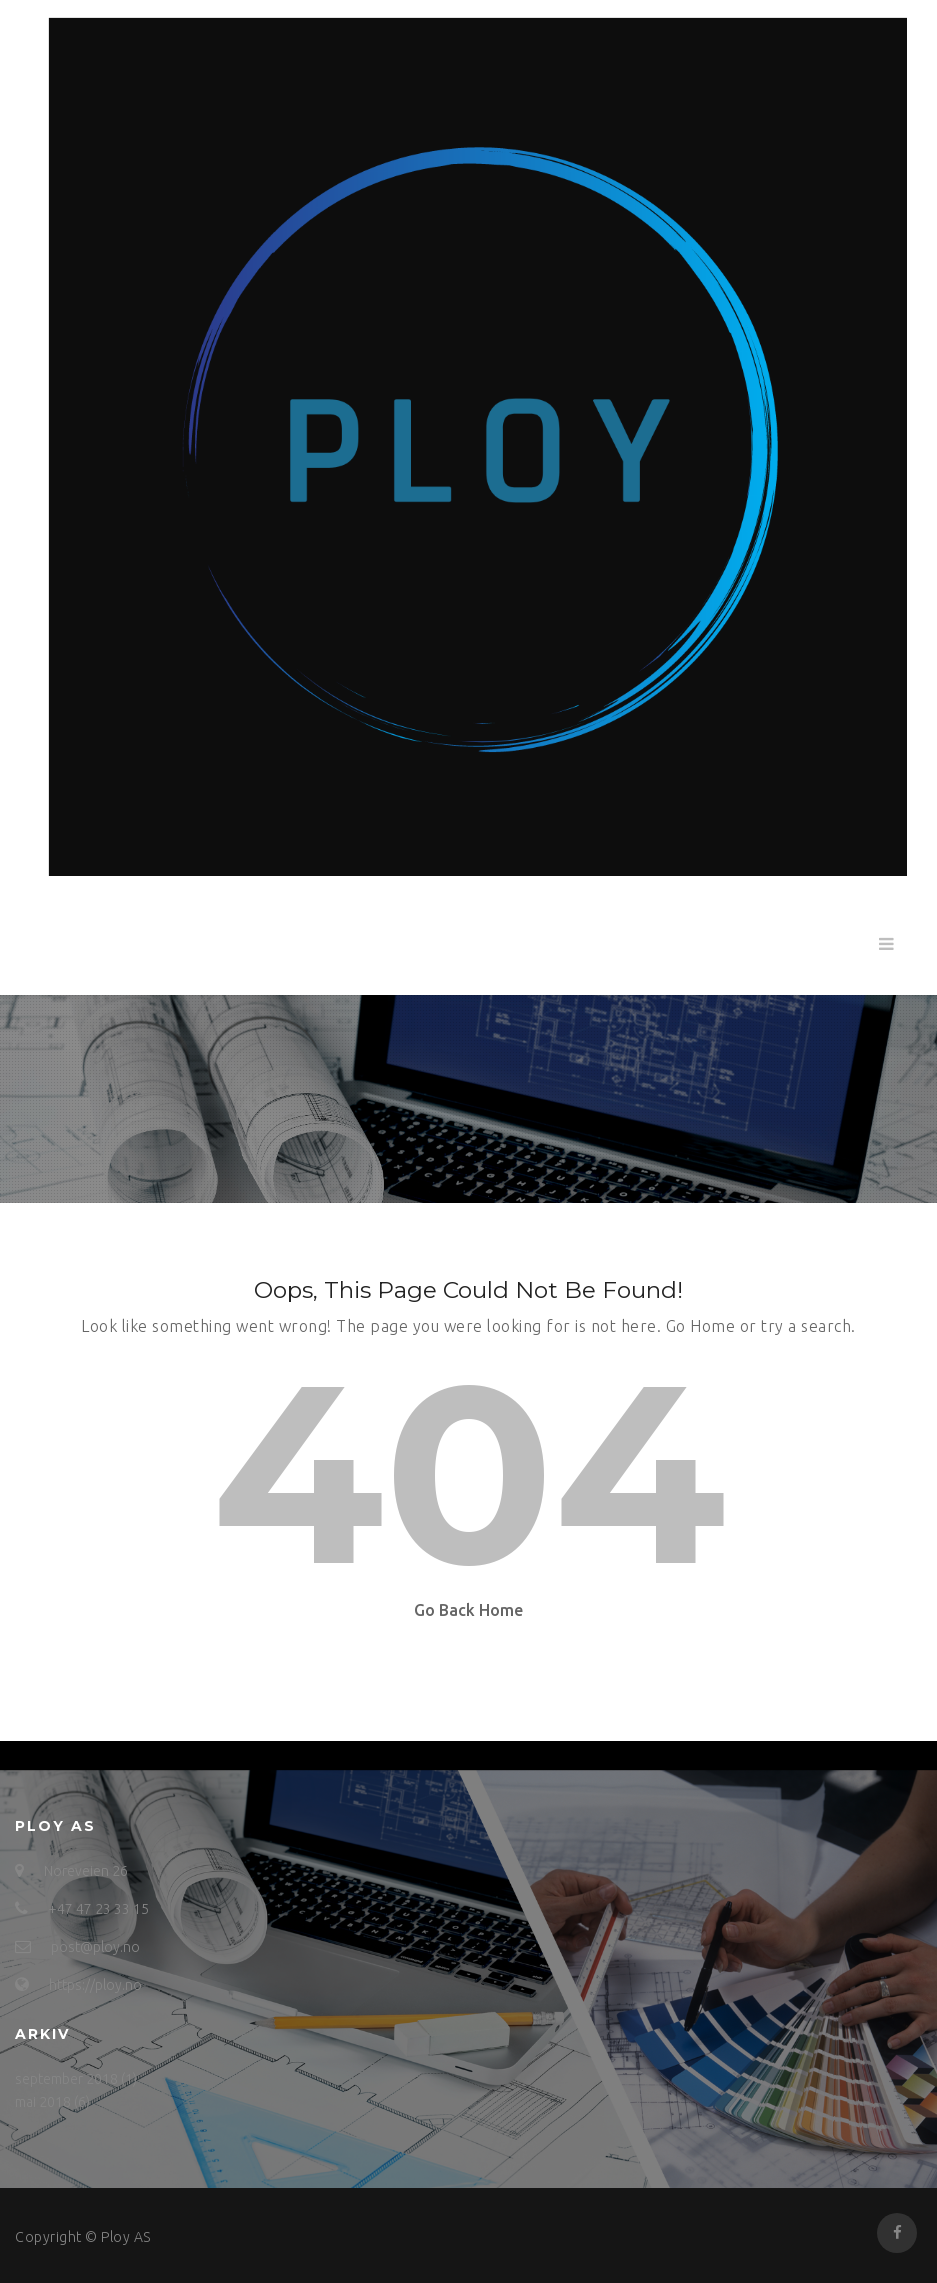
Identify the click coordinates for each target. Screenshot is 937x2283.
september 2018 (66, 2079)
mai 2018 (43, 2102)
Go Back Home (468, 1610)
